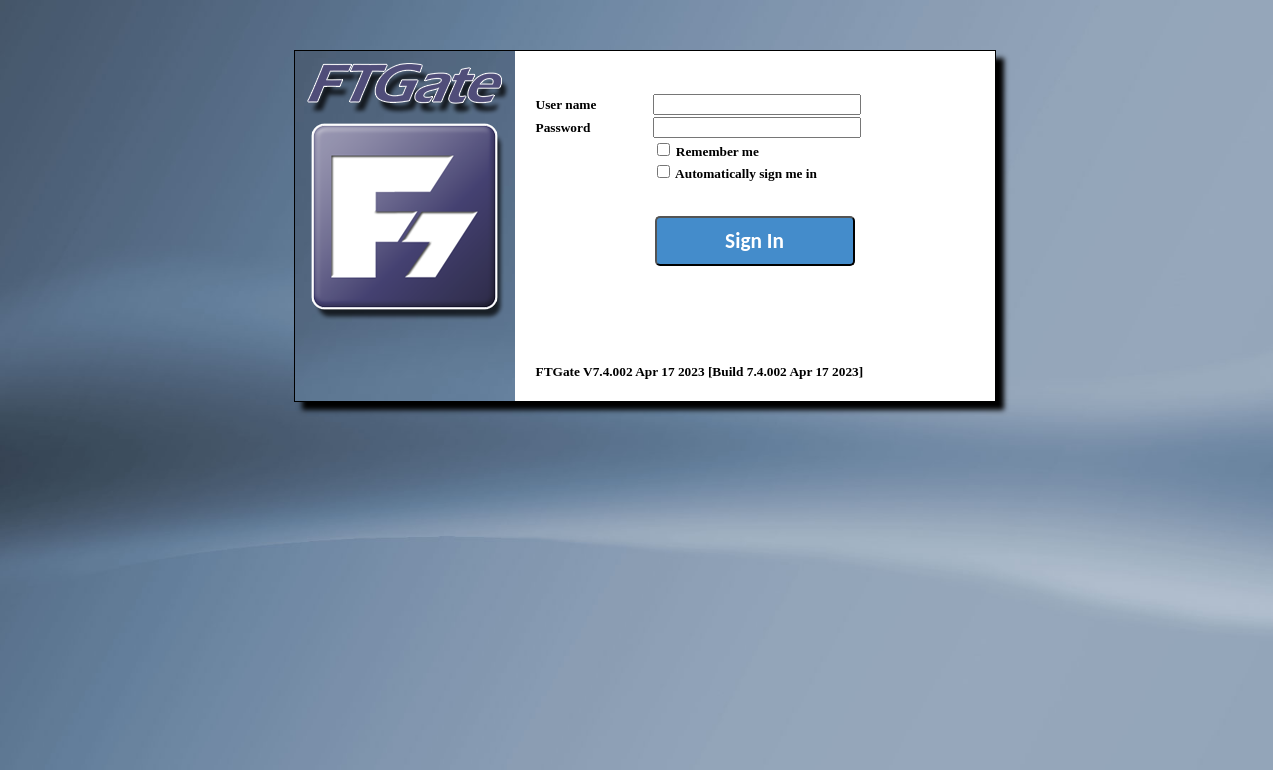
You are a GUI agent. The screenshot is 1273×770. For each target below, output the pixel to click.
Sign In (754, 241)
